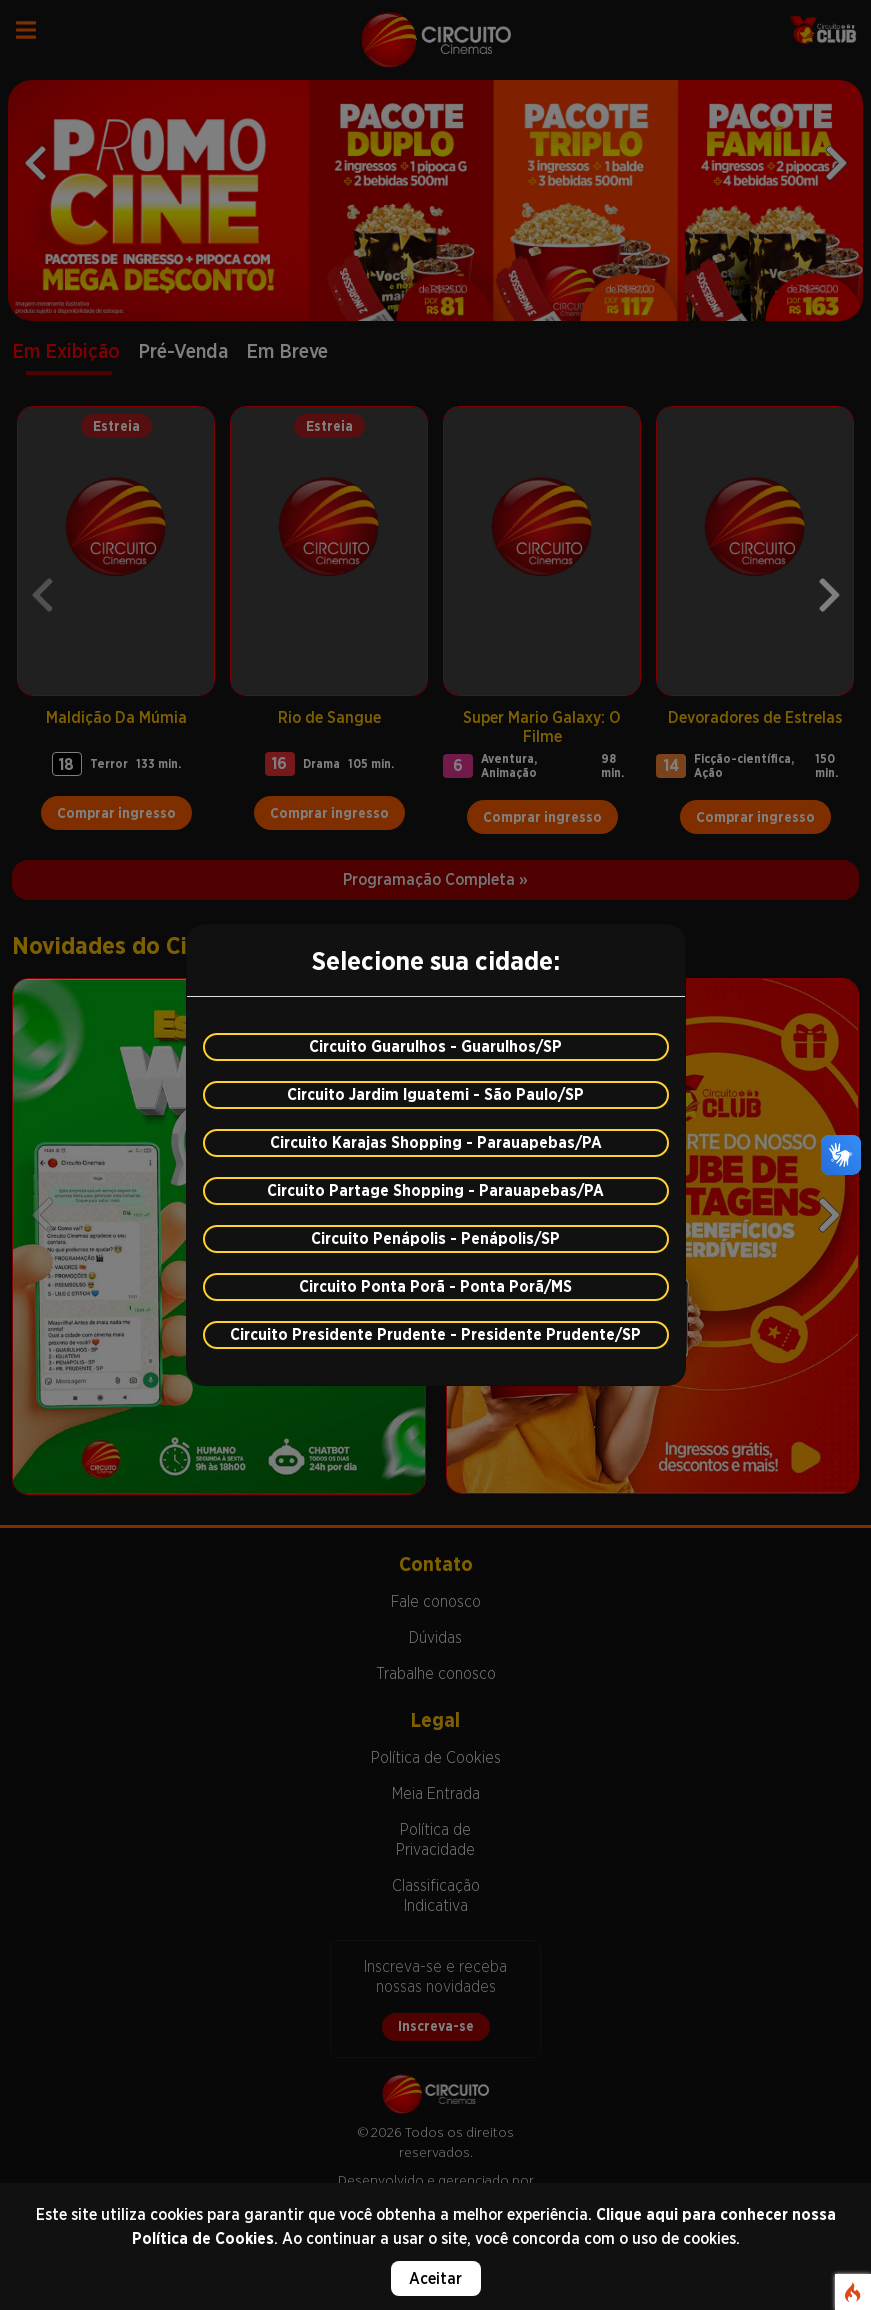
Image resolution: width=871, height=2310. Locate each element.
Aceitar (435, 2278)
